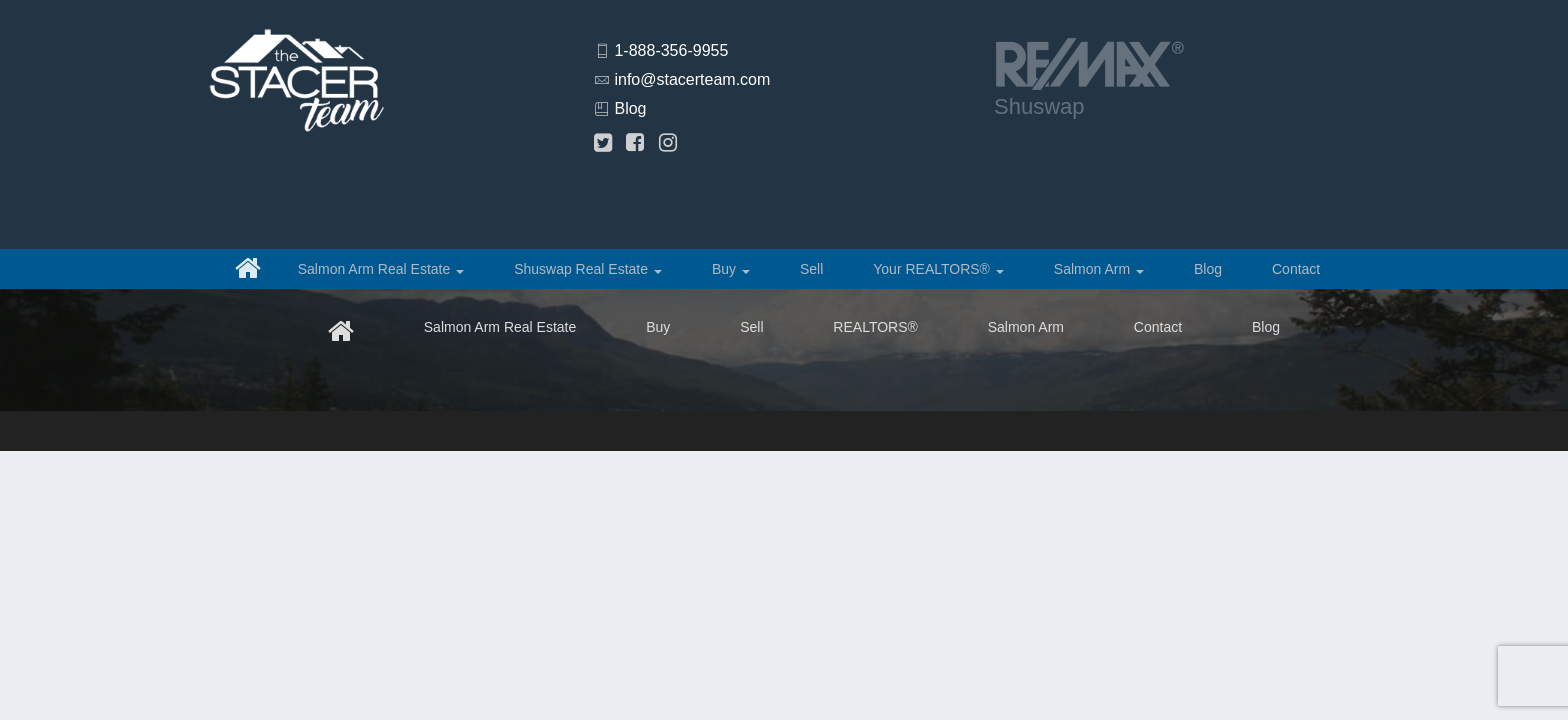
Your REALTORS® (938, 269)
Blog (630, 108)
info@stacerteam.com (692, 79)
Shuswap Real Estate (588, 269)
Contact (1296, 269)
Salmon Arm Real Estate (381, 269)
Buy (731, 269)
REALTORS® (875, 327)
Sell (811, 269)
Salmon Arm (1099, 269)
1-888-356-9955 (671, 50)
